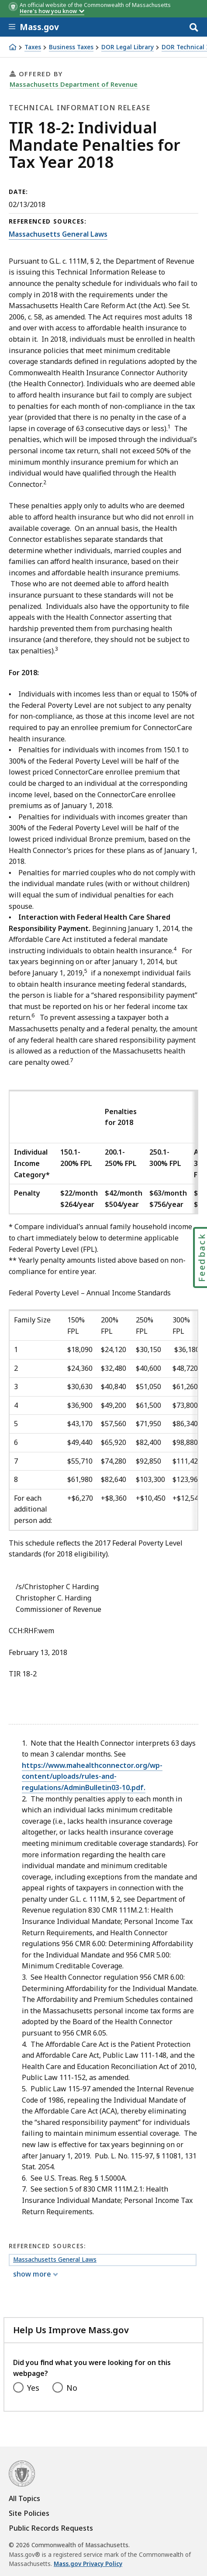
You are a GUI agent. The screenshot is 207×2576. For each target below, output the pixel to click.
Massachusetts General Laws (58, 234)
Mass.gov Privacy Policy (88, 2564)
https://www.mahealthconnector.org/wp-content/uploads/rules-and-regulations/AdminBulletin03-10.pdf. (92, 1776)
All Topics (24, 2498)
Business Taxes (71, 47)
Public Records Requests (51, 2528)
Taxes (32, 47)
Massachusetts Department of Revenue (74, 84)
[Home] (12, 47)
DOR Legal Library (127, 47)
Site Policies (29, 2513)
